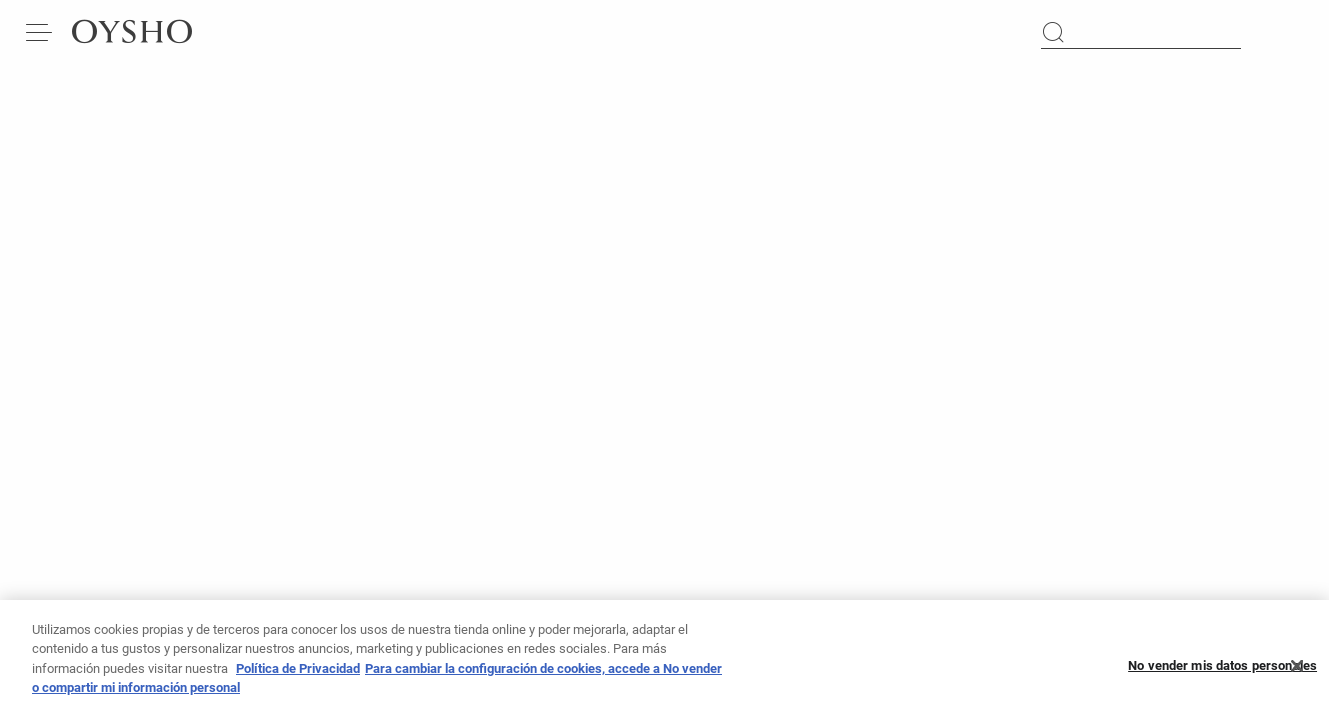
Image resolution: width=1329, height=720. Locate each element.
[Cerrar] (1297, 672)
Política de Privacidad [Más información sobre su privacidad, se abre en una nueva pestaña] (298, 674)
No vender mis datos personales (1222, 671)
